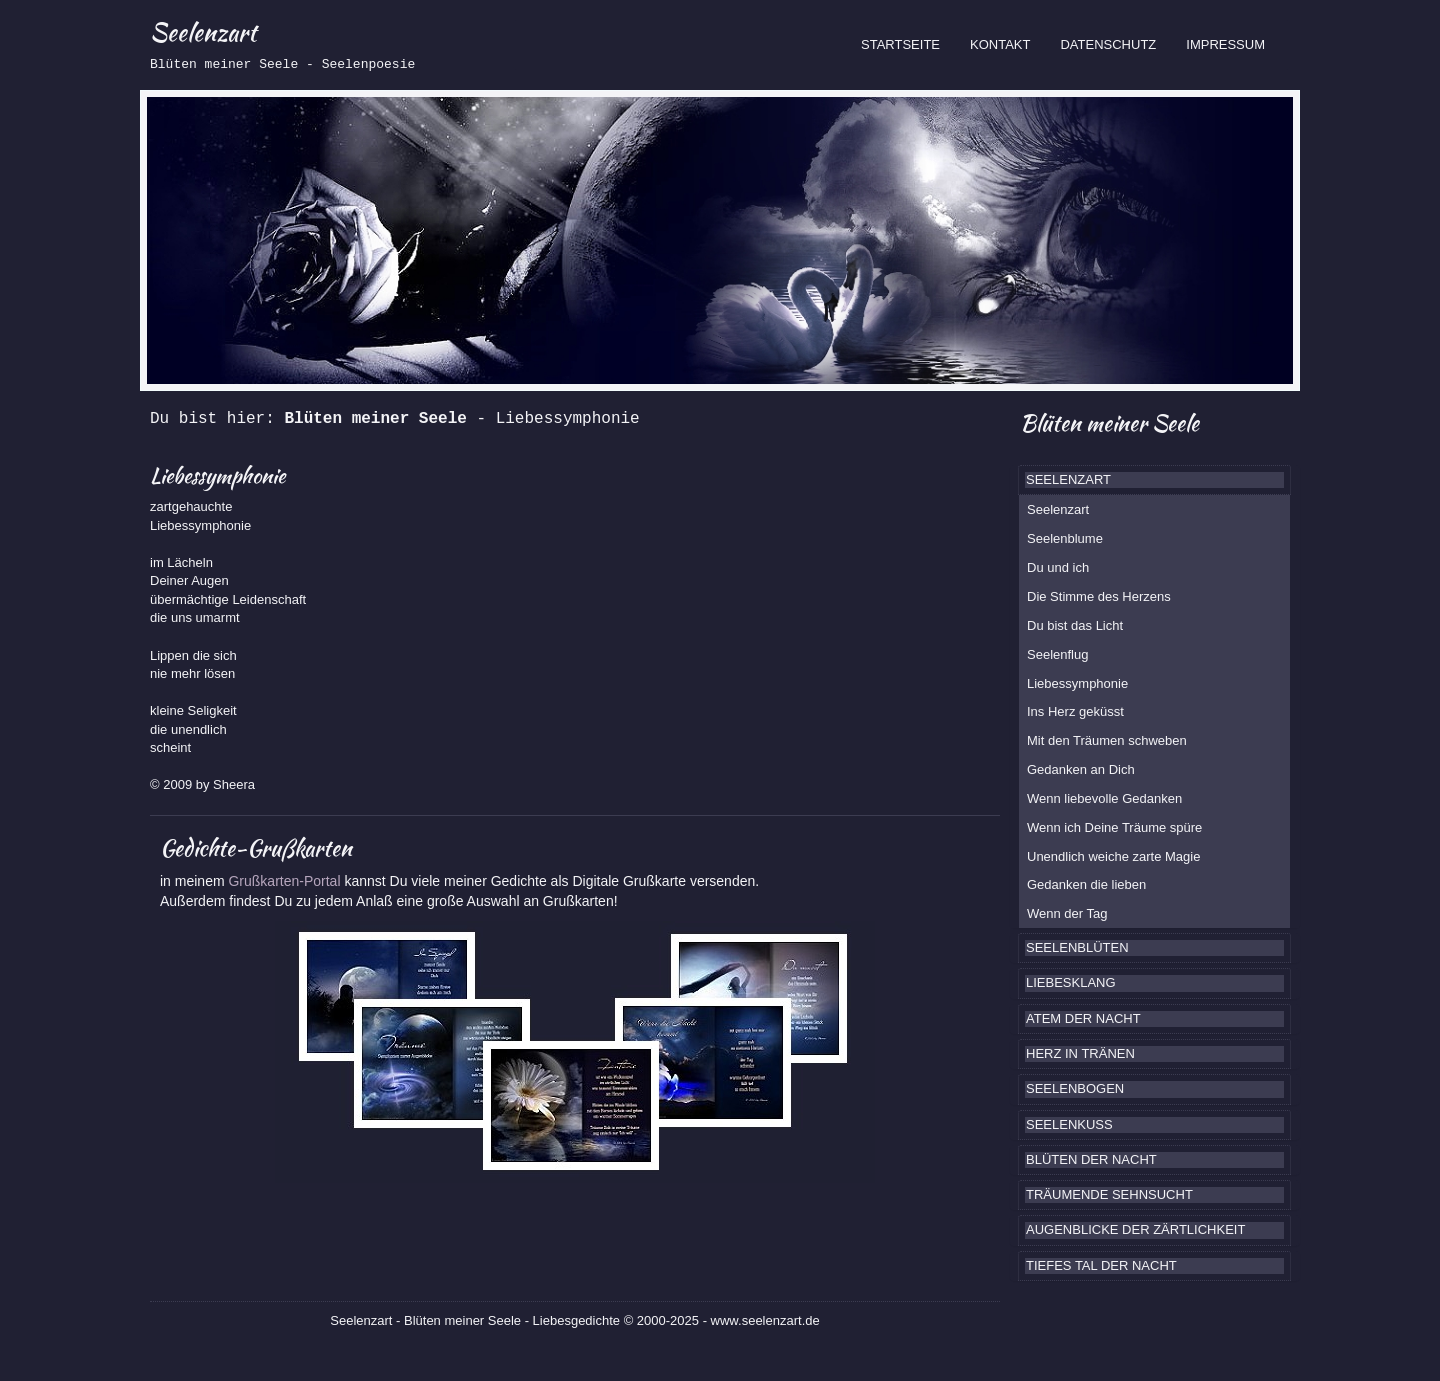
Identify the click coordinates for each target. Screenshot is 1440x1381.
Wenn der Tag (1067, 913)
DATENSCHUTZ (1108, 44)
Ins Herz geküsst (1075, 711)
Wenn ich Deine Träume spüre (1114, 827)
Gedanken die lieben (1086, 884)
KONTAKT (1000, 44)
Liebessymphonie (1077, 683)
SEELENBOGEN (1075, 1088)
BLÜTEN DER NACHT (1091, 1159)
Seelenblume (1065, 538)
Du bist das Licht (1075, 625)
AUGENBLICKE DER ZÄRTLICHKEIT (1135, 1229)
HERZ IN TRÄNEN (1080, 1053)
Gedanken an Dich (1081, 769)
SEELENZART (1068, 479)
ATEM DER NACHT (1083, 1018)
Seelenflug (1057, 654)
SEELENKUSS (1069, 1124)
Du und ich (1058, 567)
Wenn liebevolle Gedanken (1104, 798)
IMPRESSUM (1225, 44)
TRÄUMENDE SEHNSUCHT (1109, 1194)
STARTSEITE (908, 43)
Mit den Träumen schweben (1107, 740)
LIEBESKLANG (1071, 982)
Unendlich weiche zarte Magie (1113, 856)
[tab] (1154, 480)
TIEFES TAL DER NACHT (1101, 1265)
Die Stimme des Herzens (1099, 596)
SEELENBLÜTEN (1077, 947)
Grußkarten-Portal (286, 881)
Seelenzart (1058, 509)
